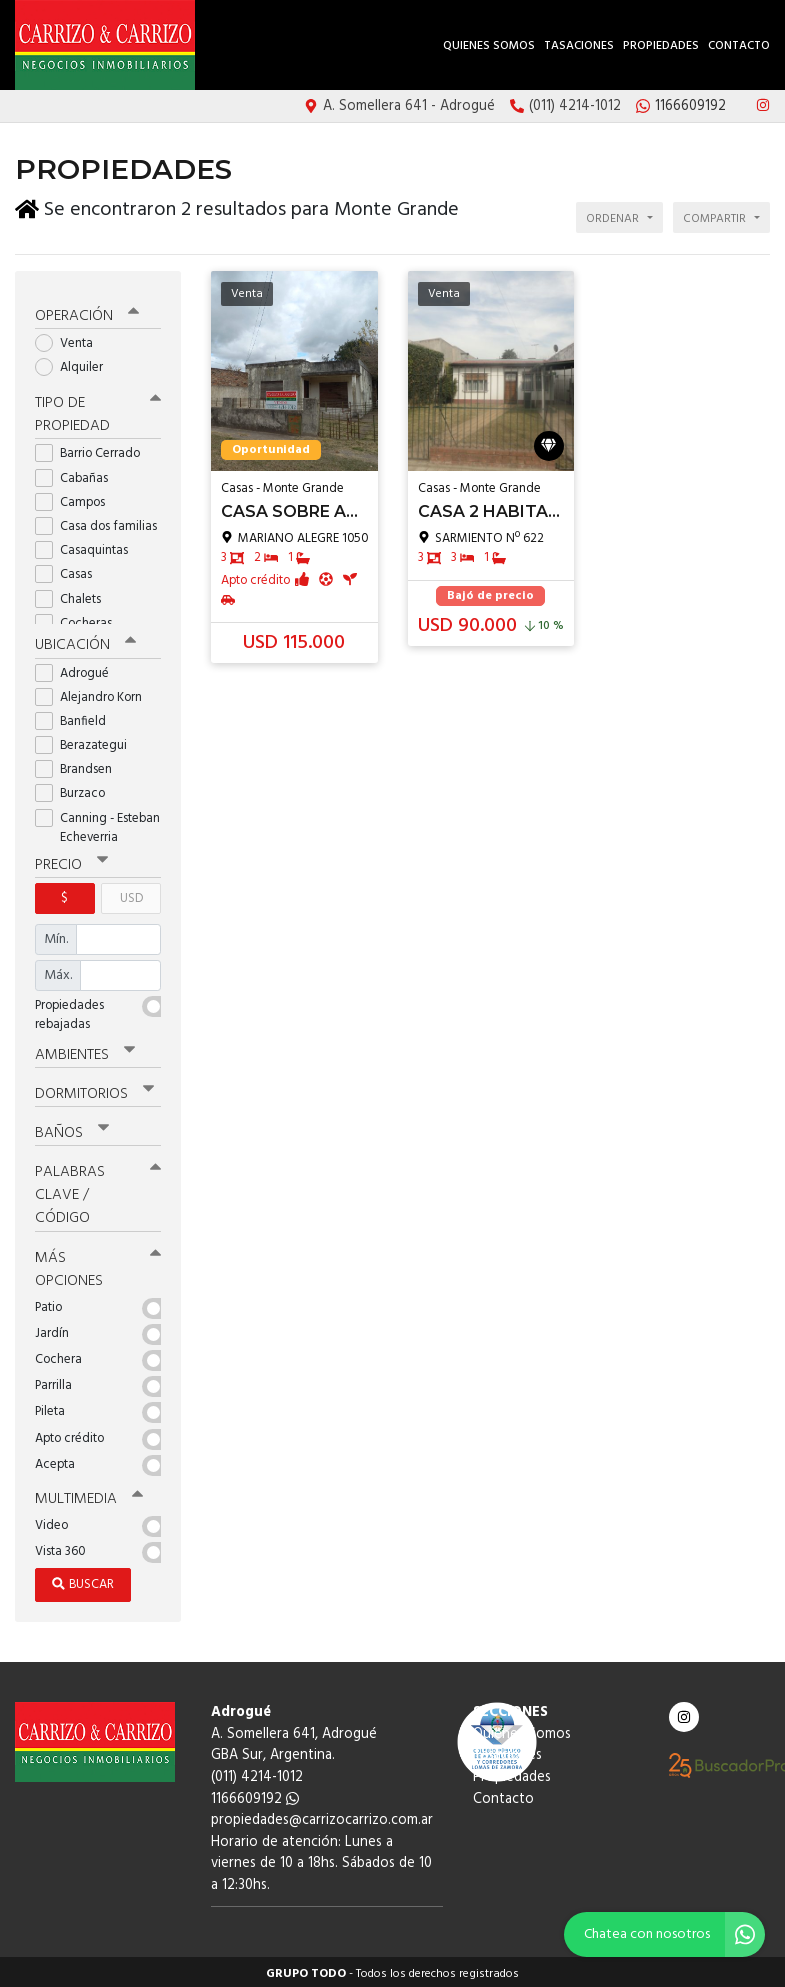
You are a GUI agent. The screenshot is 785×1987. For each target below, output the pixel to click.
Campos (76, 498)
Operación (87, 312)
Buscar (83, 1580)
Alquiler (75, 363)
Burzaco (76, 790)
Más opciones (98, 1264)
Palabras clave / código (98, 1191)
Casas (70, 571)
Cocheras (80, 619)
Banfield (77, 717)
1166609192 (255, 1794)
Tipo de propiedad (98, 411)
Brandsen (80, 765)
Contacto (739, 46)
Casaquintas (88, 546)
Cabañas (78, 474)
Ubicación (85, 642)
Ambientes (85, 1051)
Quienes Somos (489, 46)
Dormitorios (94, 1090)
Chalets (74, 595)
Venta (70, 339)
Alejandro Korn (95, 693)
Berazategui (87, 741)
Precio (71, 861)
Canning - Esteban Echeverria (97, 824)
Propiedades (661, 46)
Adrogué (78, 669)
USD (131, 894)
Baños (72, 1129)
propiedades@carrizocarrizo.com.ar (322, 1816)
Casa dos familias (98, 522)
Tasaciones (579, 46)
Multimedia (89, 1495)
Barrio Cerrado (94, 450)
